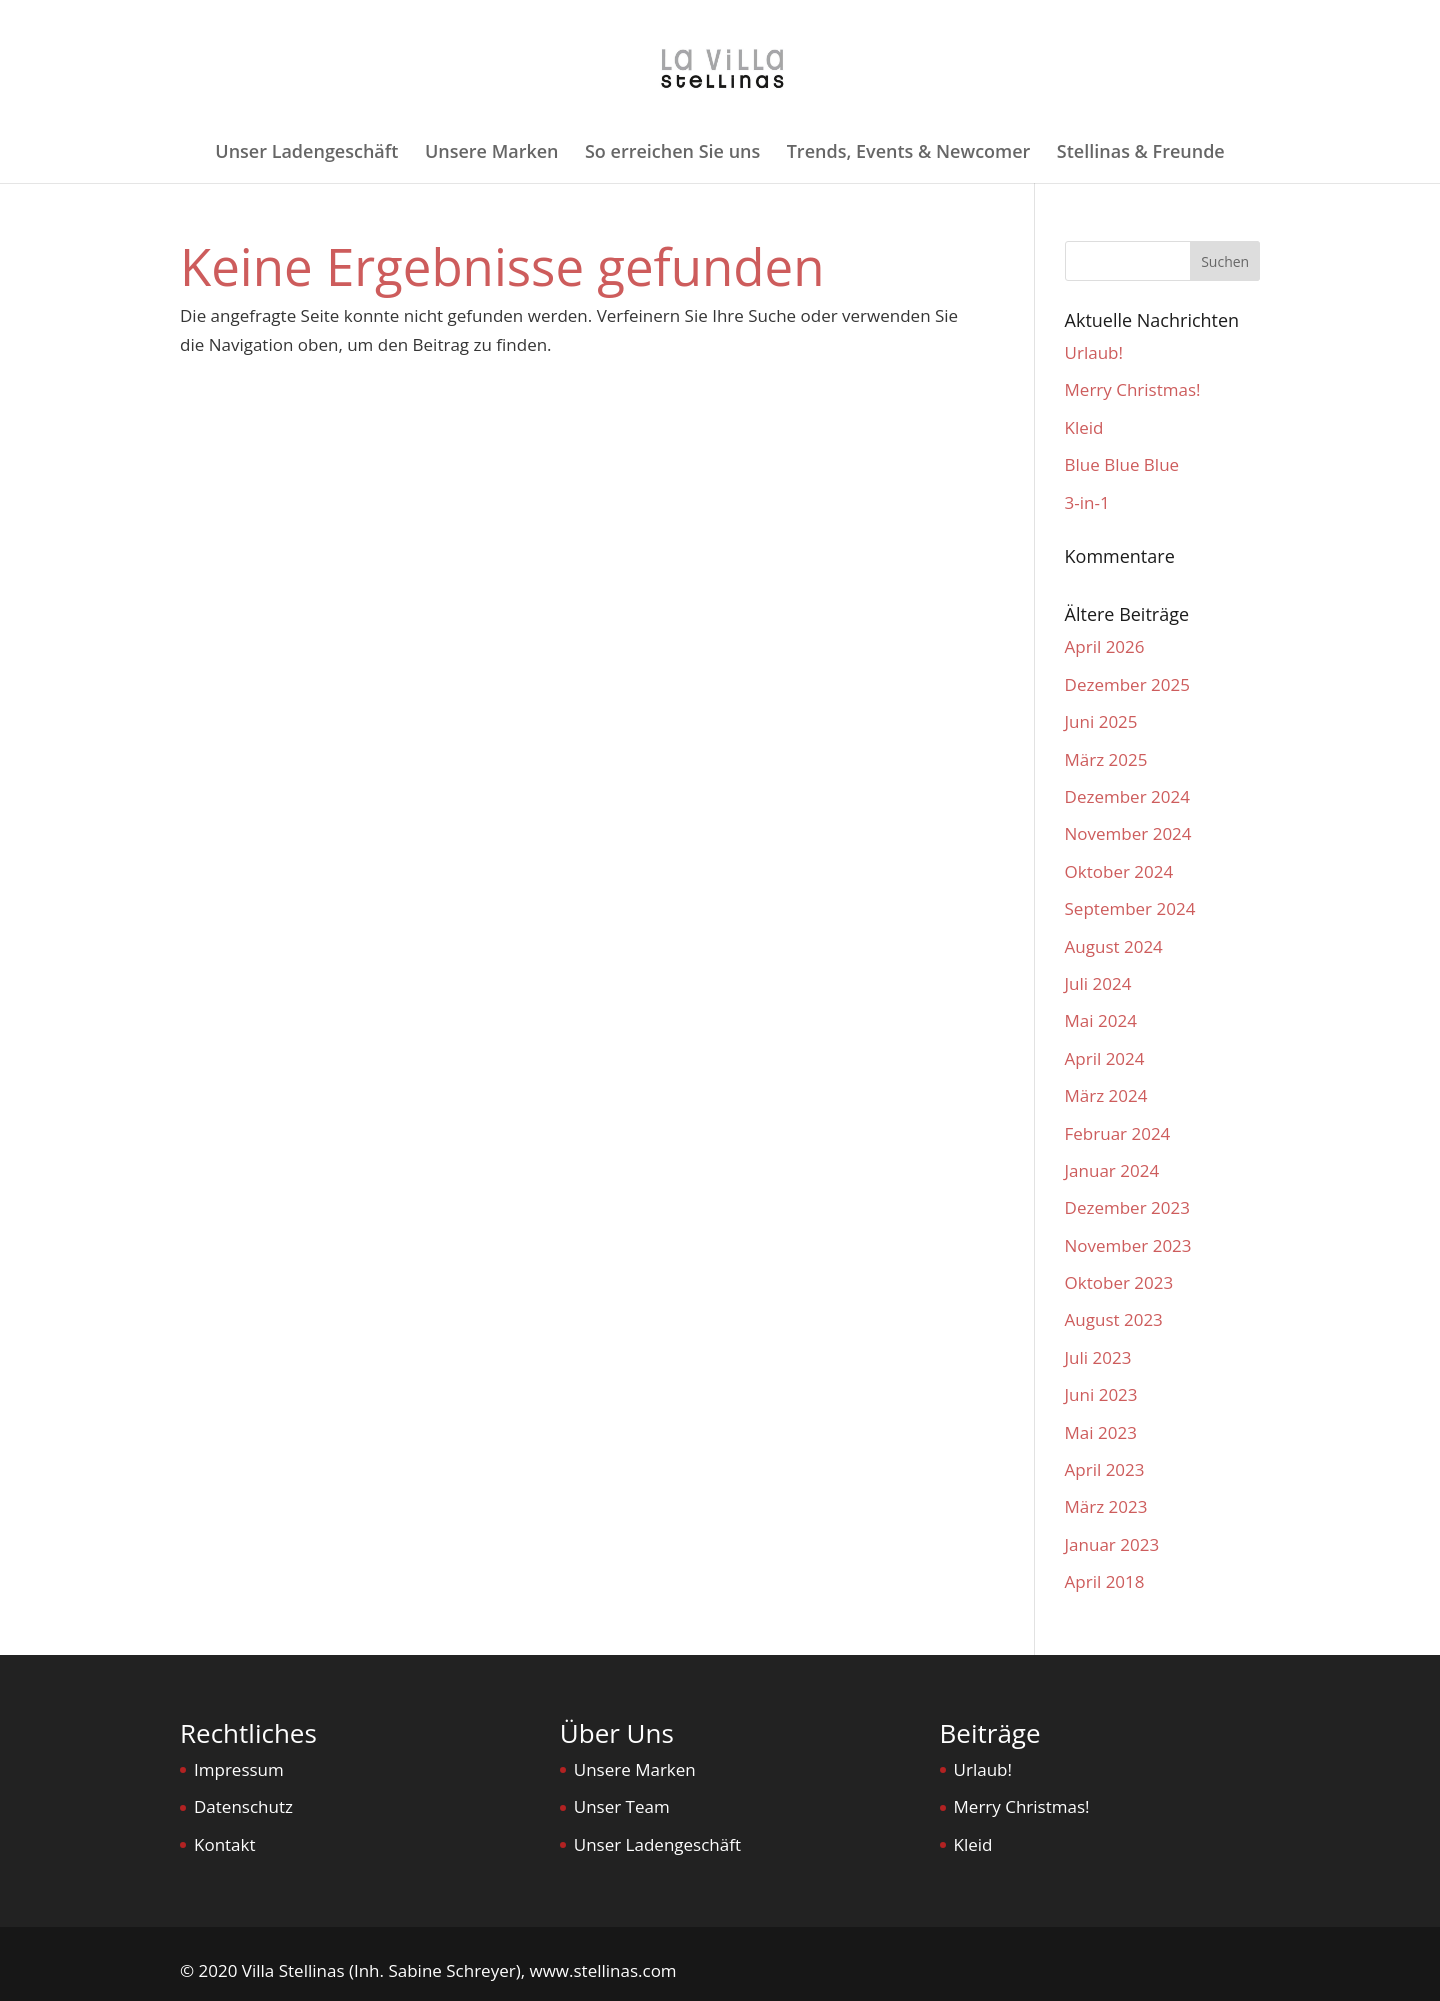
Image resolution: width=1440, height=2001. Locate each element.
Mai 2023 (1101, 1432)
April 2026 (1105, 646)
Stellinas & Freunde (1141, 153)
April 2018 (1105, 1581)
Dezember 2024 (1127, 796)
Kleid (1084, 427)
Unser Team (622, 1806)
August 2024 (1114, 946)
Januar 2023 (1112, 1544)
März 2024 (1106, 1095)
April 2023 (1105, 1469)
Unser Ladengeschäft (306, 153)
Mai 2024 (1101, 1020)
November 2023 (1128, 1245)
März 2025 (1106, 759)
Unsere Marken (492, 153)
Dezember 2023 (1127, 1207)
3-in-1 (1087, 502)
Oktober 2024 (1119, 871)
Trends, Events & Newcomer (909, 153)
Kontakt (225, 1844)
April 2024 (1105, 1058)
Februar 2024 (1118, 1133)
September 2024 (1130, 908)
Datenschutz (243, 1806)
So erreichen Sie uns (672, 153)
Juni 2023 (1101, 1394)
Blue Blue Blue (1122, 464)
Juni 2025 (1101, 721)
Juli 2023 (1098, 1357)
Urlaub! (1094, 352)
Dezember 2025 (1127, 684)
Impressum (239, 1769)
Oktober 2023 (1119, 1282)
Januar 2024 (1112, 1170)
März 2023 (1106, 1506)
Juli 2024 (1098, 983)
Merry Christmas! (1133, 389)
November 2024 (1128, 833)
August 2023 (1114, 1319)
